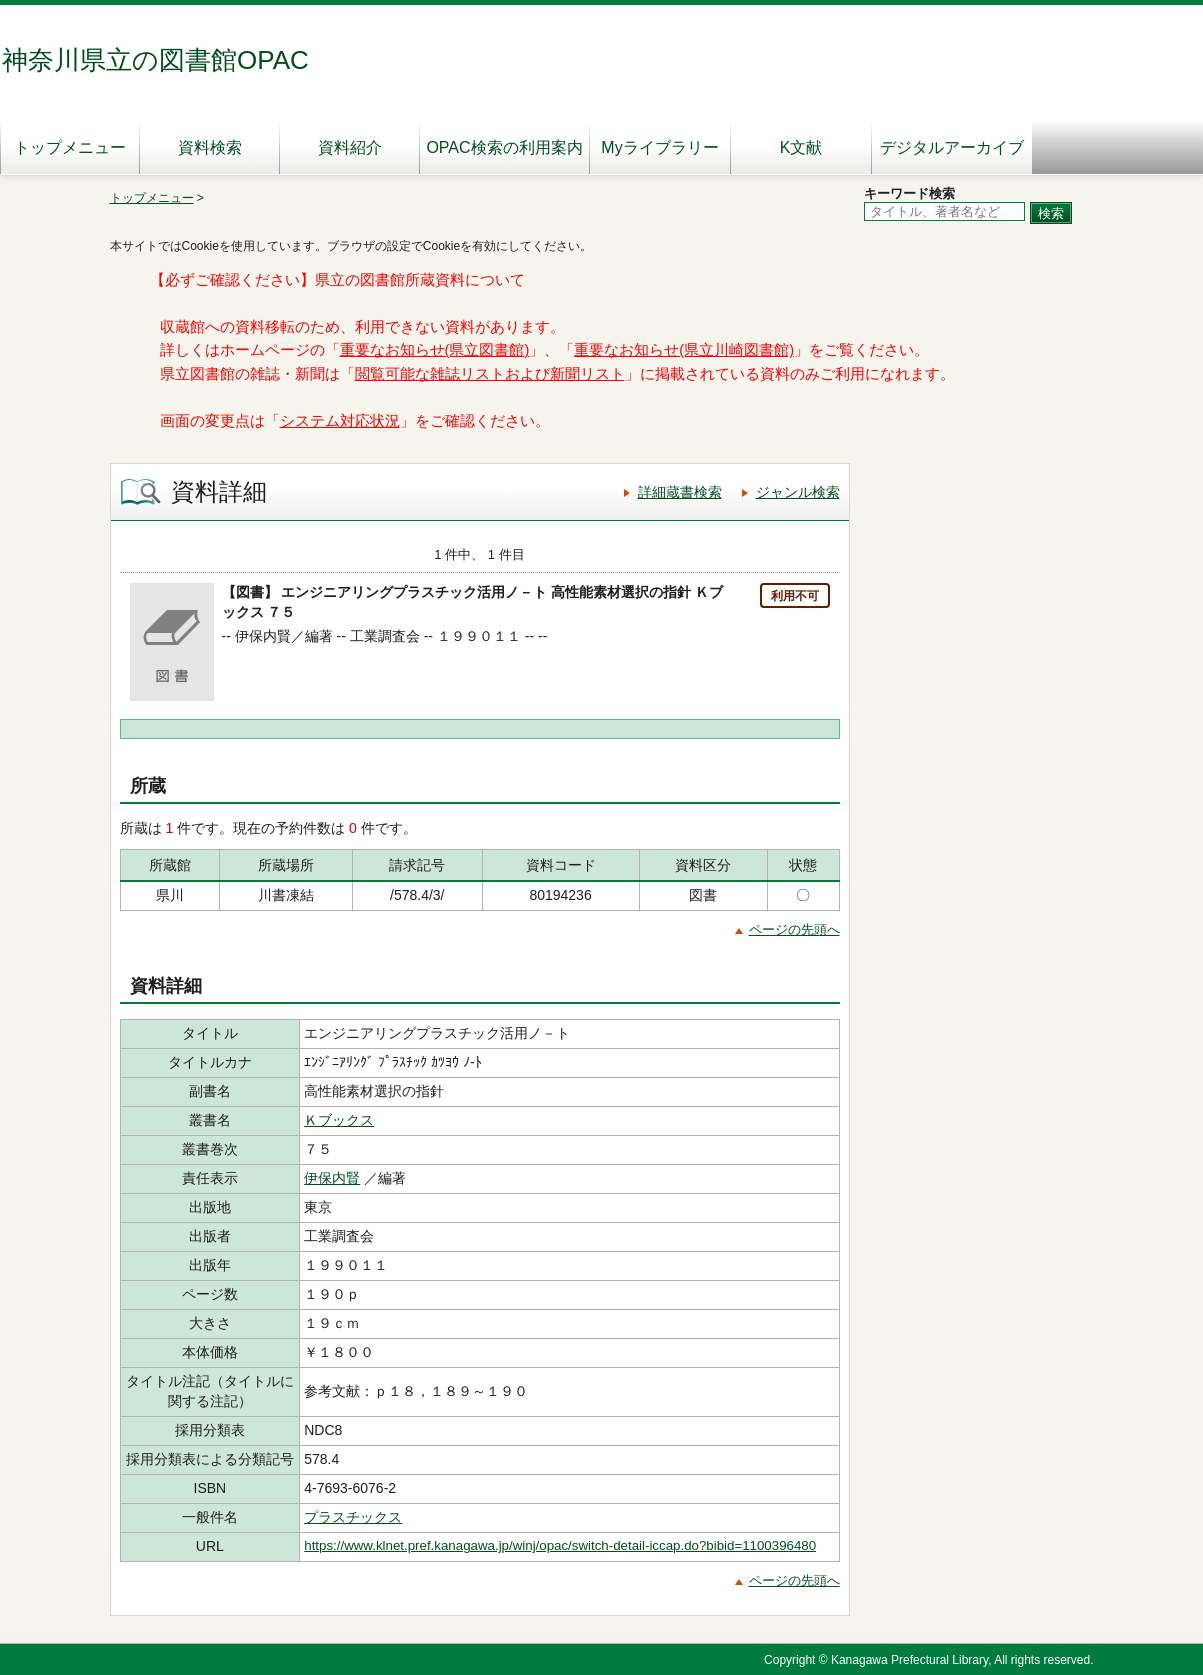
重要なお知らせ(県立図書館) (435, 350)
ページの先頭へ (794, 929)
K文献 (801, 147)
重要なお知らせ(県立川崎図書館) (684, 350)
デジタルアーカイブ (952, 147)
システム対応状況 (340, 421)
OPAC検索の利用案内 (504, 147)
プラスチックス (353, 1517)
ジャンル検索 (798, 492)
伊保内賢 (332, 1178)
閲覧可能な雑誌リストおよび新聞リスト (490, 374)
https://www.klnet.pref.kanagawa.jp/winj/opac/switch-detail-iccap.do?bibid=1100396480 (560, 1545)
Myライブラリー (659, 147)
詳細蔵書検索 (680, 492)
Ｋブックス (339, 1120)
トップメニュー (70, 147)
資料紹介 (350, 147)
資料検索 (210, 147)
